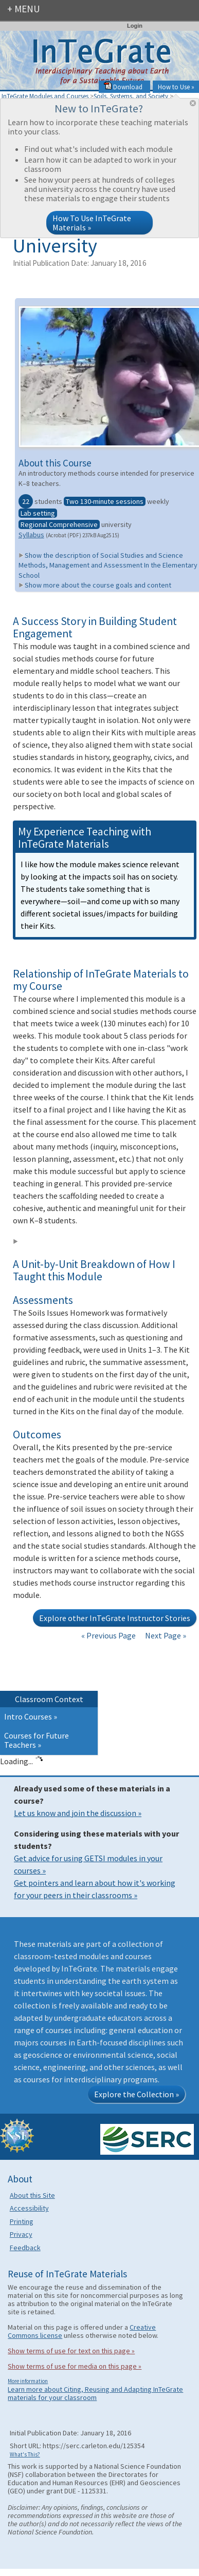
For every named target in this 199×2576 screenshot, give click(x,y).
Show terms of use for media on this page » (74, 2366)
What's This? (25, 2454)
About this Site (32, 2195)
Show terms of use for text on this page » (71, 2350)
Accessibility (29, 2208)
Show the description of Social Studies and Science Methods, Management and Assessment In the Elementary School (108, 565)
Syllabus (31, 534)
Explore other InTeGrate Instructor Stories (114, 1618)
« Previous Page (108, 1635)
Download (123, 87)
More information (28, 2381)
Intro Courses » (30, 1716)
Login (134, 26)
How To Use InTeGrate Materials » (91, 222)
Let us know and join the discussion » (77, 1813)
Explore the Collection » (136, 2094)
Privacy (21, 2234)
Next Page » (164, 1635)
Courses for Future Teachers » (36, 1740)
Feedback (25, 2247)
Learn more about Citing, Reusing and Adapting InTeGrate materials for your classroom (95, 2393)
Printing (21, 2221)
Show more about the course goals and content (95, 585)
